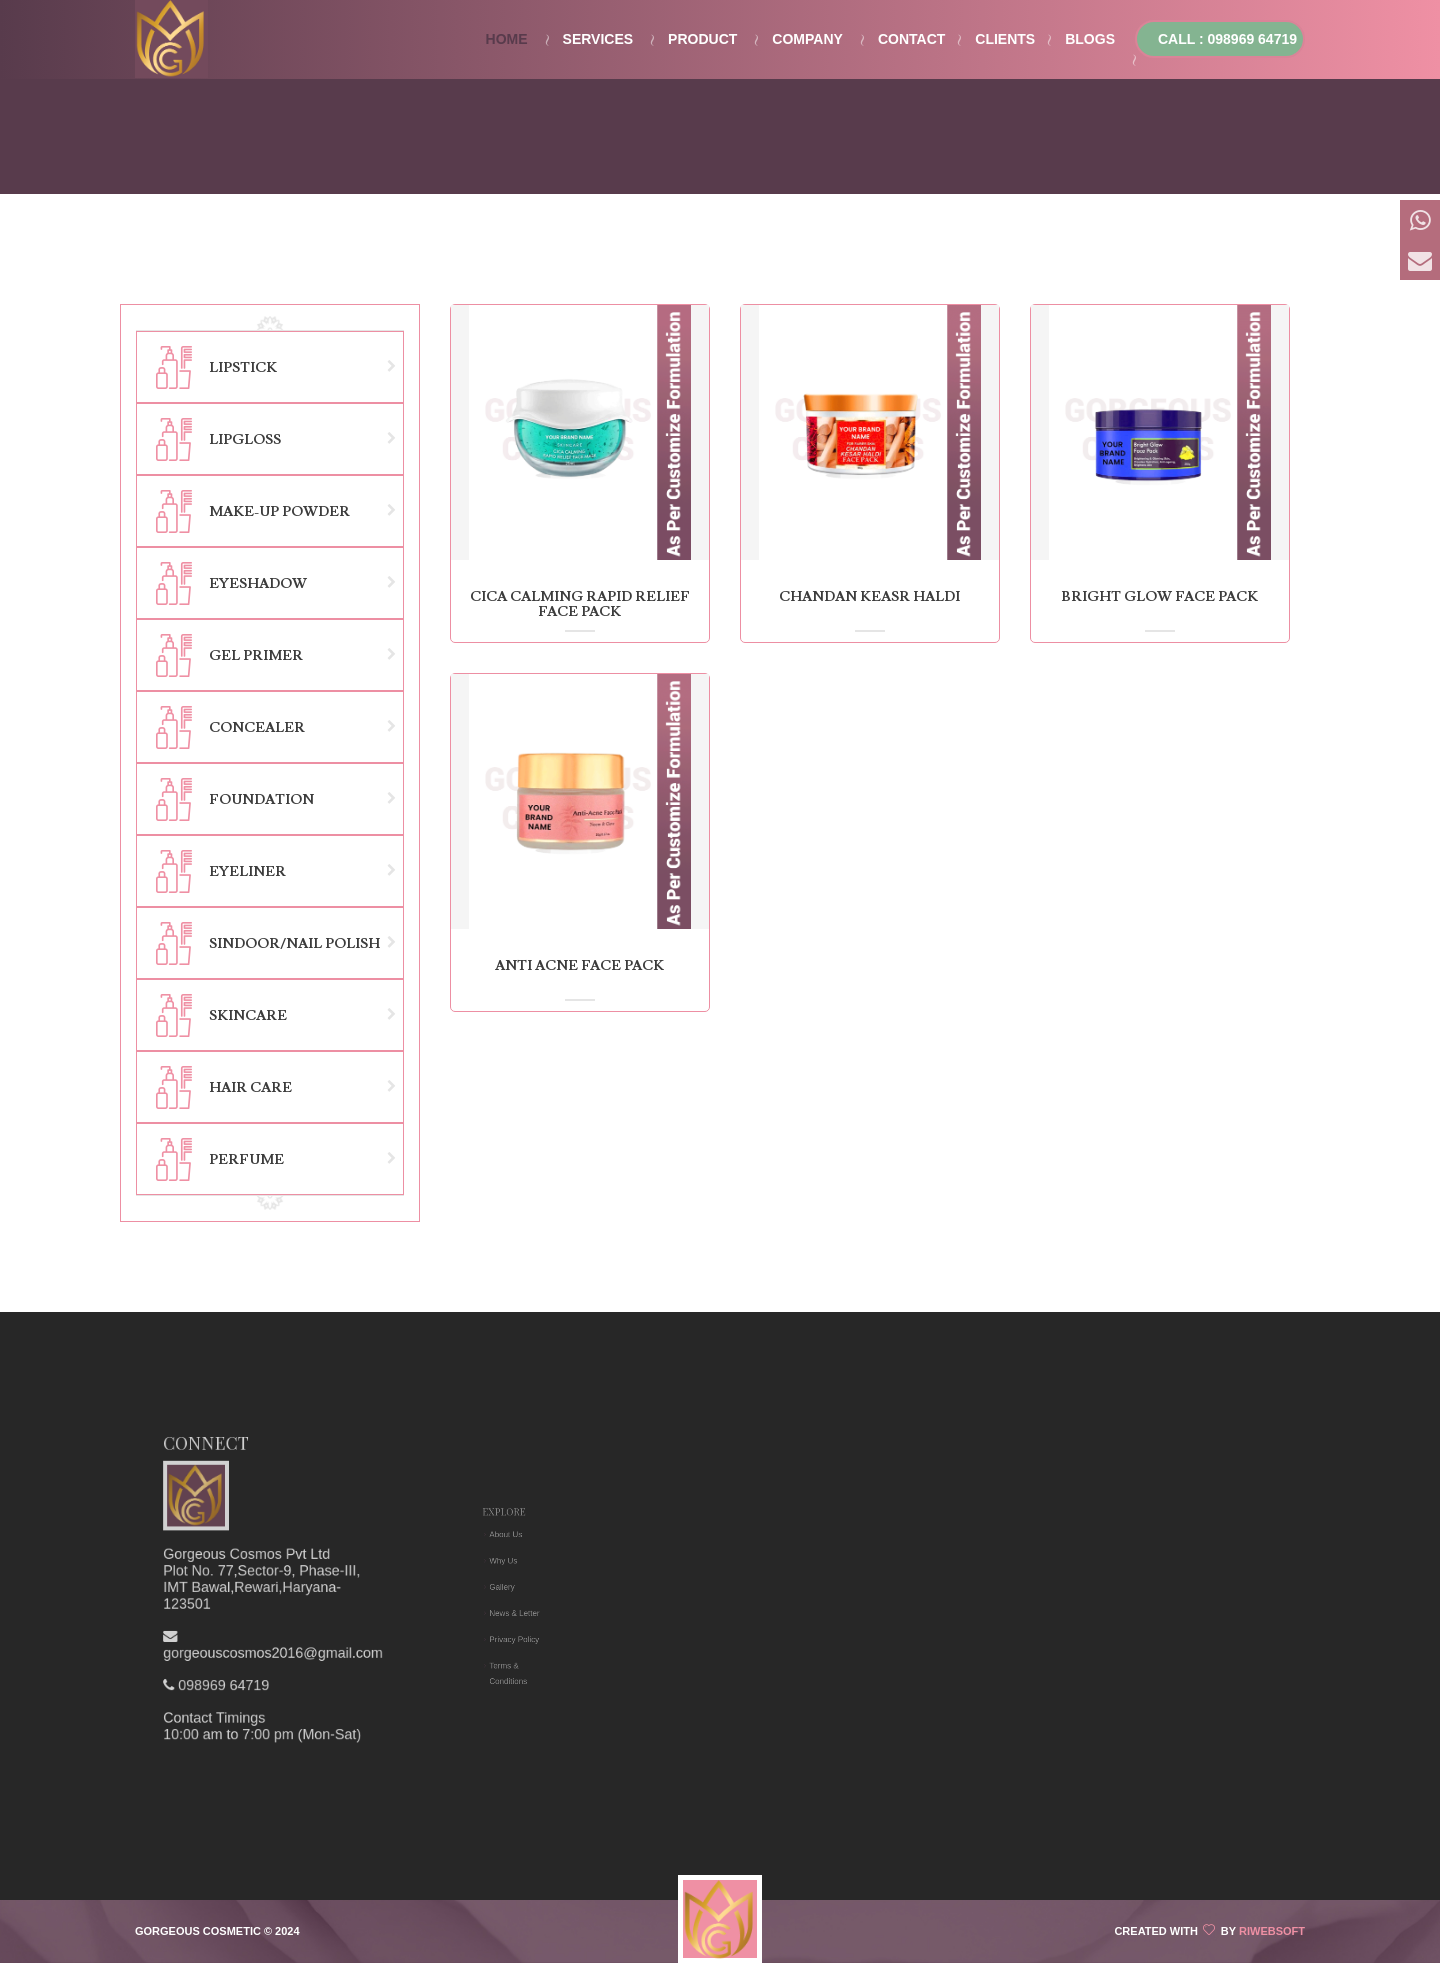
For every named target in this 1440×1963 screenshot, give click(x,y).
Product (702, 39)
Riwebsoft (1272, 1931)
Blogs (1090, 39)
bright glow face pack (1159, 597)
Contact (911, 39)
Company (807, 39)
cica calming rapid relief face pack (580, 604)
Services (598, 39)
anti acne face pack (579, 966)
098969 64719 (263, 1605)
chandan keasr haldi (869, 597)
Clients (1005, 39)
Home (507, 39)
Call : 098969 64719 (1227, 39)
